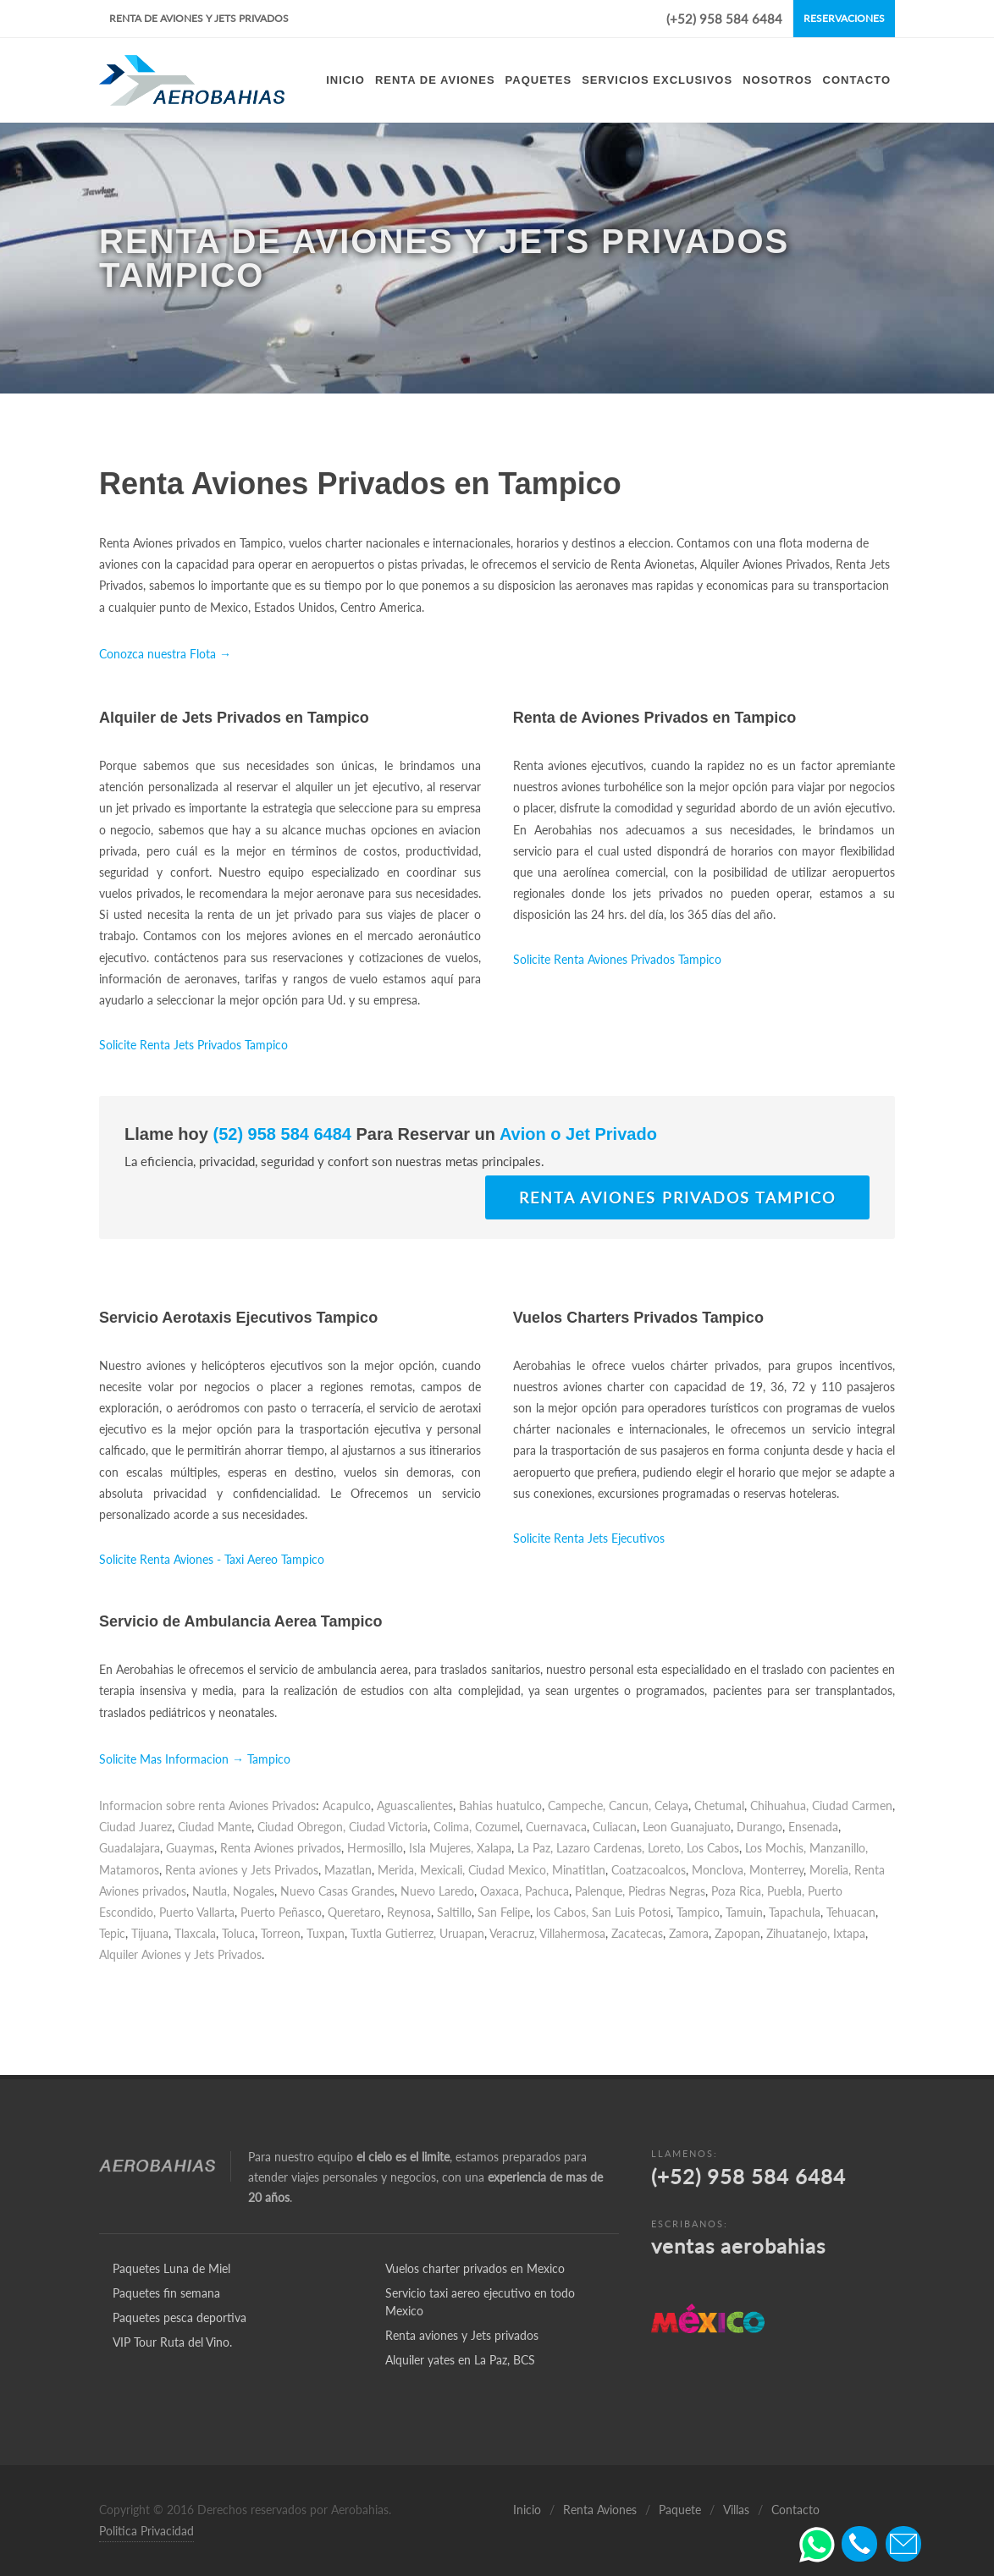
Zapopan (737, 1933)
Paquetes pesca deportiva (179, 2317)
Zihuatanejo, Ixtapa (815, 1933)
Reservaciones (844, 18)
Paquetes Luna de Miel (171, 2268)
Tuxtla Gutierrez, (393, 1933)
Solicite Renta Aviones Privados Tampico (617, 959)
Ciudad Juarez (135, 1826)
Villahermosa (572, 1933)
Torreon (281, 1933)
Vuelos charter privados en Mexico (475, 2268)
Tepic (112, 1933)
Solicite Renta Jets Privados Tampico (193, 1045)
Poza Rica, (737, 1891)
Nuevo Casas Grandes (337, 1891)
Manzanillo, (838, 1848)
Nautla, (210, 1891)
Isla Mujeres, (441, 1848)
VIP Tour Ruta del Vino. (172, 2342)
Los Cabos (713, 1848)
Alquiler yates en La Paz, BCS (460, 2360)
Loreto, (665, 1848)
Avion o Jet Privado (576, 1134)
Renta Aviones (600, 2509)
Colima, (452, 1826)
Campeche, (576, 1805)
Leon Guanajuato (687, 1826)
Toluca (238, 1933)
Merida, (397, 1870)
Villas (736, 2509)
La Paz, (535, 1848)
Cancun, (630, 1805)
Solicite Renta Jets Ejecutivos (589, 1538)
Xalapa (494, 1848)
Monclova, (719, 1870)
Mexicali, (442, 1870)
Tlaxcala (195, 1933)
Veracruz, (513, 1933)
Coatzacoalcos (648, 1870)
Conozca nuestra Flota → (165, 654)
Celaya (671, 1805)
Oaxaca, (501, 1891)
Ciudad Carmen (852, 1805)
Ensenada (813, 1826)
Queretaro (354, 1912)
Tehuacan (850, 1912)
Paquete (680, 2509)
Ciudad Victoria (388, 1826)
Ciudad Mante (214, 1826)
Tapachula (794, 1912)
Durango (759, 1826)
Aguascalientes (415, 1805)
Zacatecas (637, 1933)
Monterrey (776, 1870)
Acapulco (347, 1805)
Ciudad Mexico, (508, 1870)
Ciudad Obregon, (301, 1826)
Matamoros (129, 1870)
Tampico (698, 1912)
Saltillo (454, 1912)
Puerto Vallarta (197, 1912)
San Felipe (504, 1912)
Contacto (795, 2509)
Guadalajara (129, 1848)
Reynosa (409, 1912)
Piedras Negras (666, 1891)
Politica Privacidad (146, 2531)
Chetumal (719, 1805)
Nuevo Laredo (437, 1891)
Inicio (527, 2509)
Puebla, (785, 1891)
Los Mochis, (775, 1848)
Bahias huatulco (500, 1805)
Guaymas (190, 1848)
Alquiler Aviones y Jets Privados (180, 1954)
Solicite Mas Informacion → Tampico (194, 1759)
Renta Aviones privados (280, 1848)
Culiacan (615, 1826)
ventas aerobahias (738, 2245)
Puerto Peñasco (281, 1912)
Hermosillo (375, 1848)
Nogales (253, 1891)
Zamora (689, 1933)
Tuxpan (325, 1933)
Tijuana (149, 1933)
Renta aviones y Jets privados (461, 2335)
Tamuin (744, 1912)
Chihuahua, (779, 1805)
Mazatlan (348, 1870)
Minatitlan (578, 1870)
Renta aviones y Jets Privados (241, 1870)
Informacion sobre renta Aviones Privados (207, 1805)
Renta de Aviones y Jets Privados (199, 18)
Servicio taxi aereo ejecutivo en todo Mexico (480, 2302)
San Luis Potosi (631, 1912)
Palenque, (600, 1891)
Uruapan (461, 1933)
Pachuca (547, 1891)
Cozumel (497, 1826)
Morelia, (830, 1870)
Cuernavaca (556, 1826)
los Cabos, (562, 1912)
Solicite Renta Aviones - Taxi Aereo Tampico (211, 1559)
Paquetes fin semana (166, 2293)
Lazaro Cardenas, (600, 1848)
